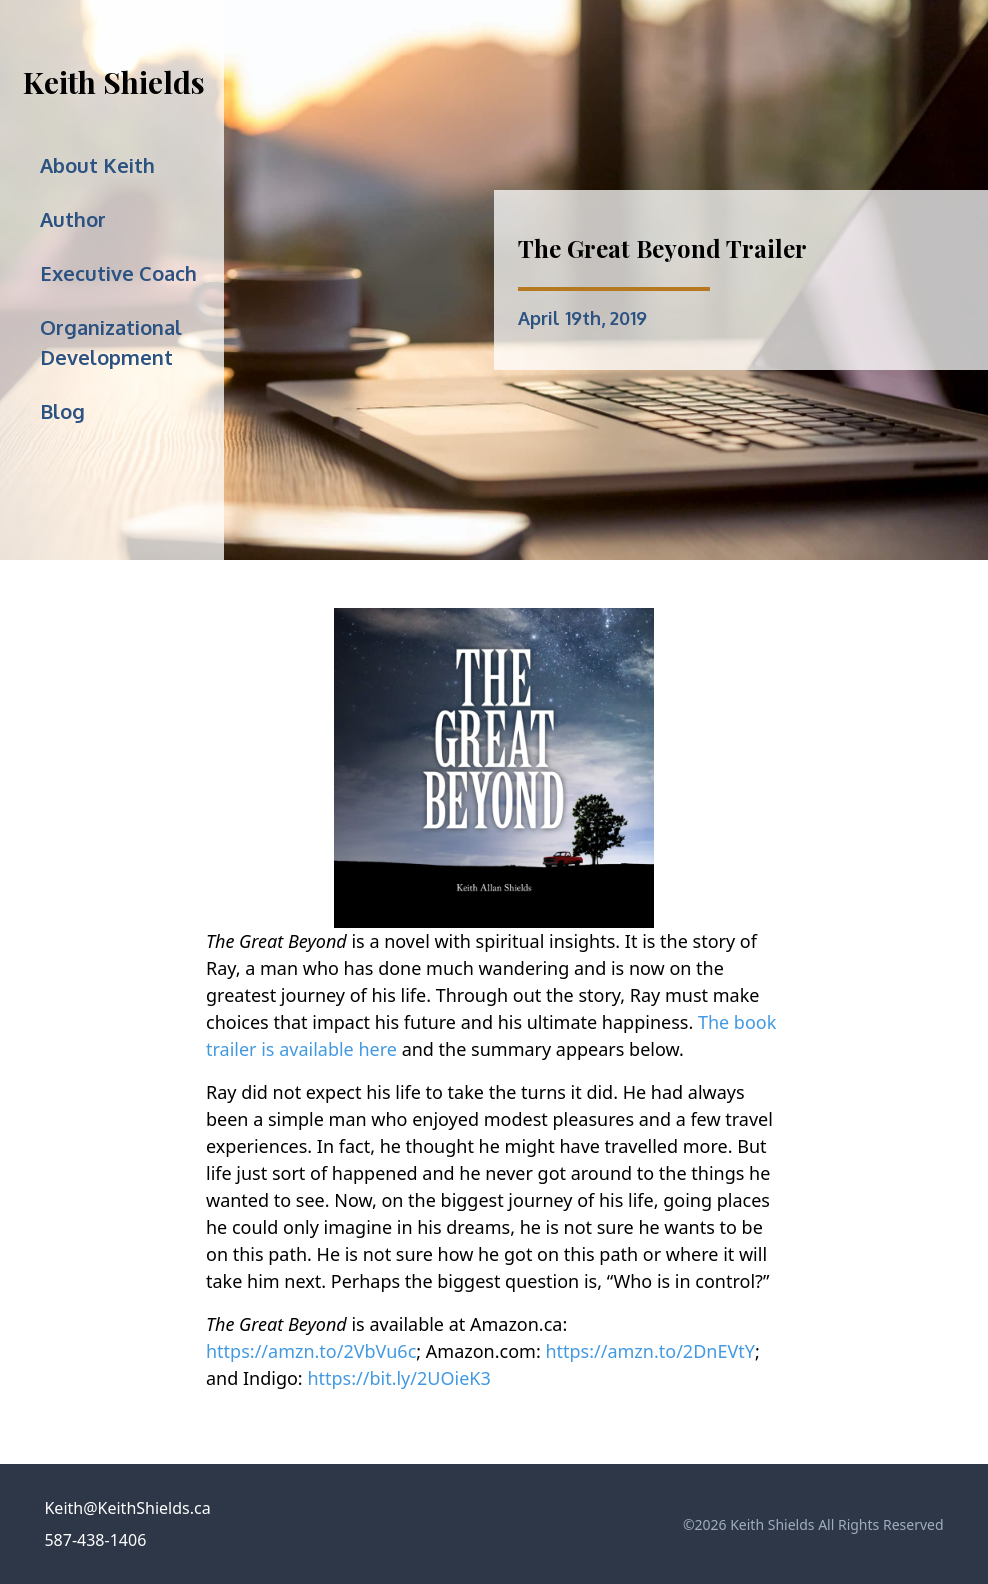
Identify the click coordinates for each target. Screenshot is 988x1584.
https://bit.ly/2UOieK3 (398, 1378)
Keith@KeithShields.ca (127, 1508)
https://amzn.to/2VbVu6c (311, 1351)
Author (73, 219)
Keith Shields (114, 82)
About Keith (97, 165)
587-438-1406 (95, 1540)
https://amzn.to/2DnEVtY (650, 1351)
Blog (62, 411)
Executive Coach (118, 273)
